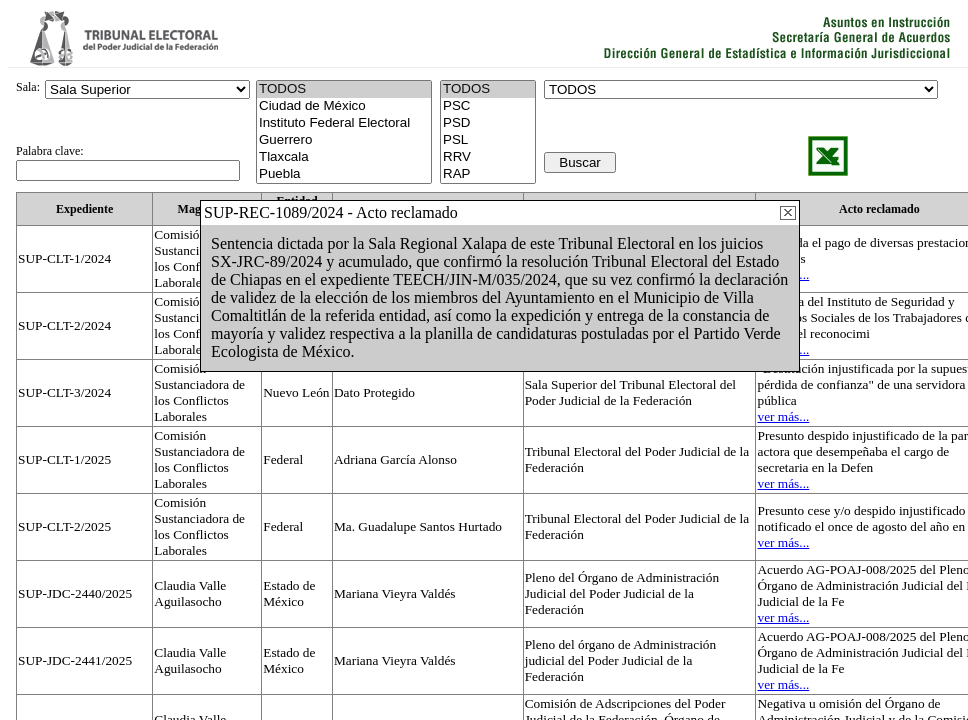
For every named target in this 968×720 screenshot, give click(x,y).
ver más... (783, 416)
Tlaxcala (344, 157)
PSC (488, 106)
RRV (488, 157)
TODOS (488, 89)
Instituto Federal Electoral (344, 123)
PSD (488, 123)
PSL (488, 140)
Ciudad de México (344, 106)
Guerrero (344, 140)
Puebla (344, 174)
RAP (488, 174)
